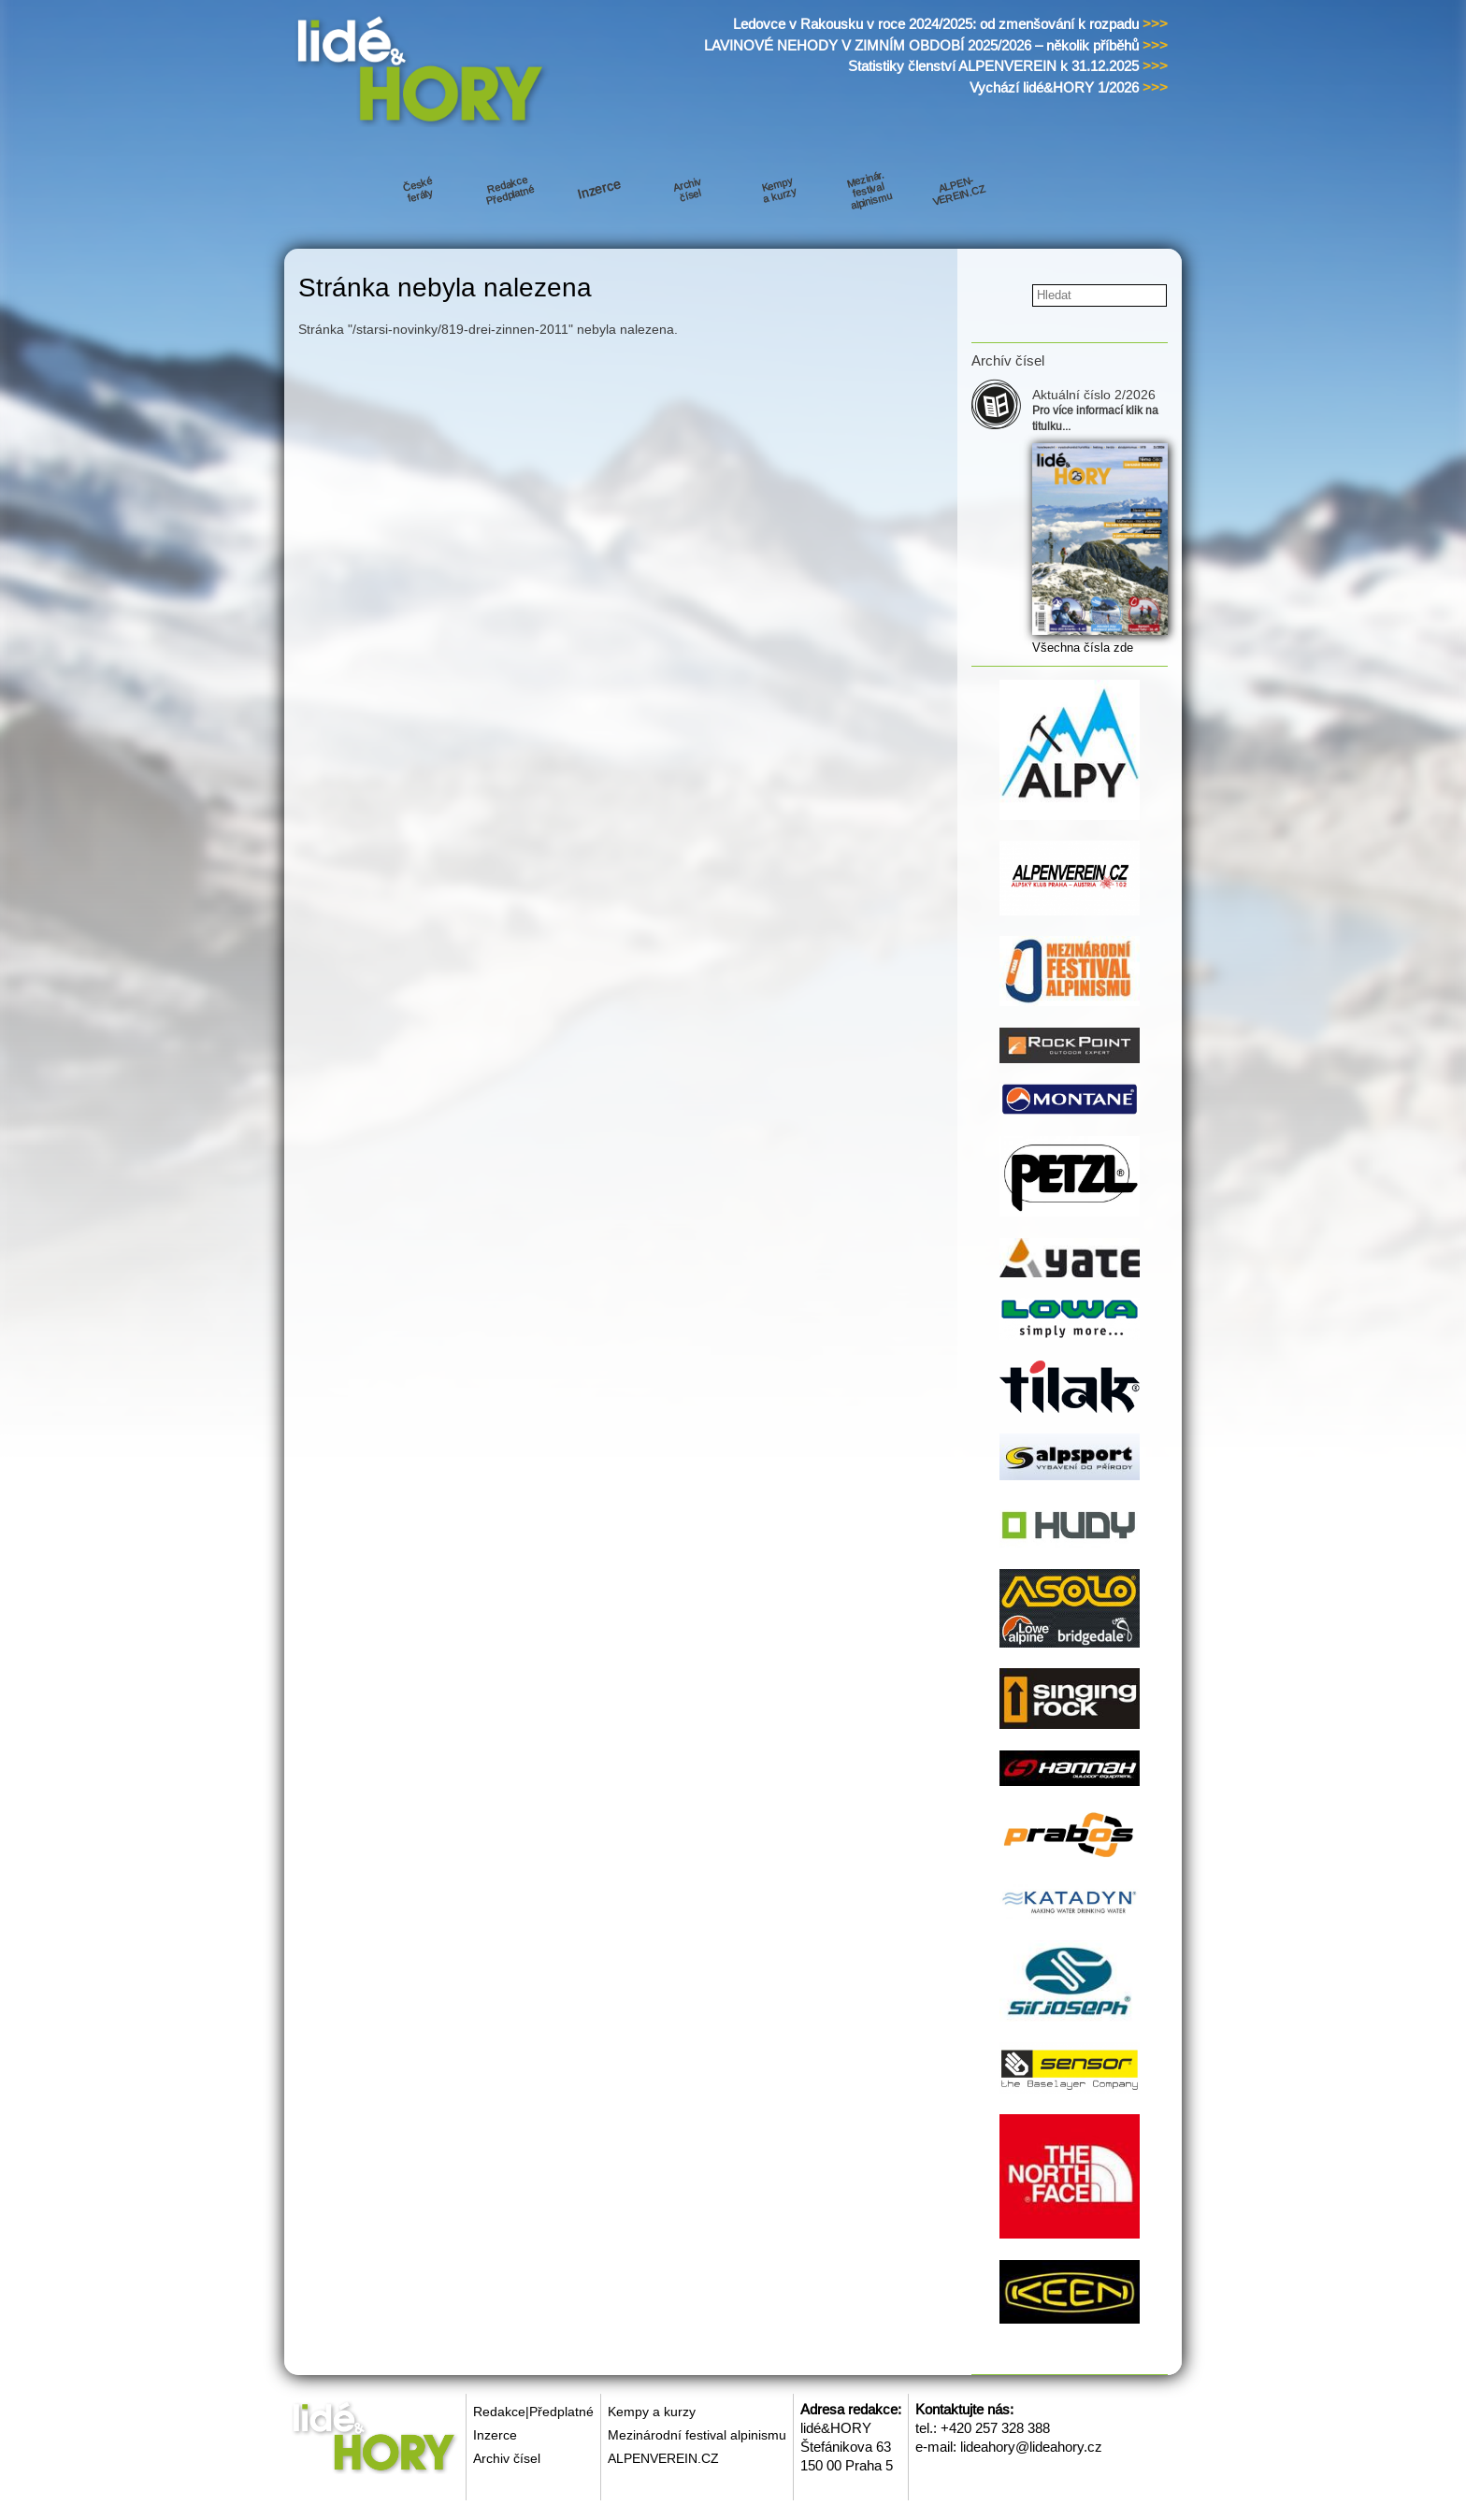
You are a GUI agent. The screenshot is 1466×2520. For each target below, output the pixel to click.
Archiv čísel (506, 2458)
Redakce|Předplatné (533, 2411)
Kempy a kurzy (652, 2411)
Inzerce (495, 2434)
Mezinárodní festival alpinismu (697, 2434)
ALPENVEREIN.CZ (663, 2458)
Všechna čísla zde (1082, 648)
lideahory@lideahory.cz (1031, 2447)
